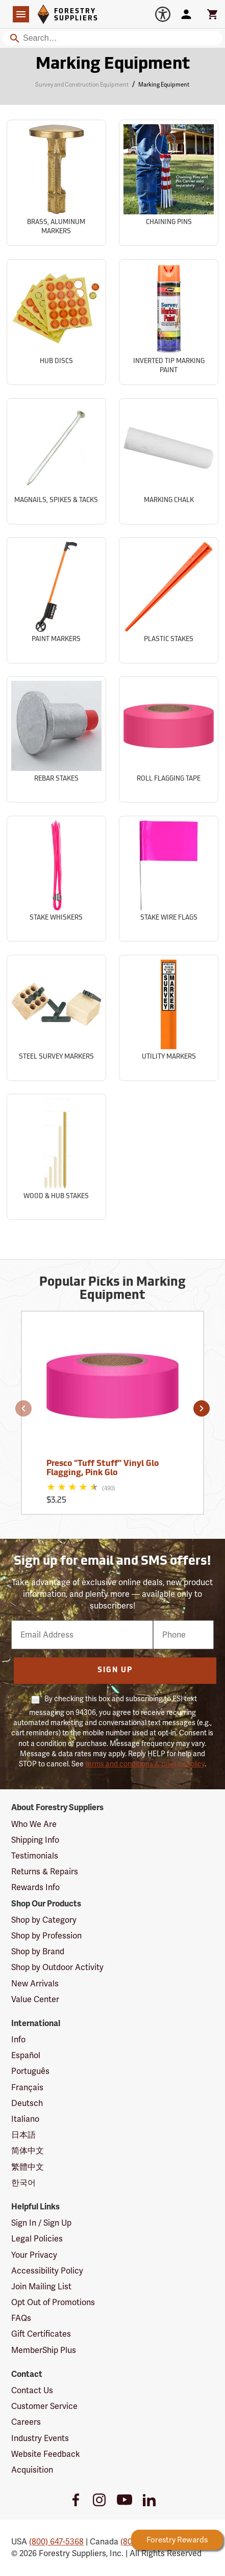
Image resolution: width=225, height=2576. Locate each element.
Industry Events (40, 2438)
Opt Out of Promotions (53, 2302)
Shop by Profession (46, 1935)
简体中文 (27, 2150)
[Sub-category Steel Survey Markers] (56, 1018)
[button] (23, 1408)
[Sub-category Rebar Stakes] (56, 739)
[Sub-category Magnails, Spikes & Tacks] (56, 461)
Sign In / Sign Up (41, 2223)
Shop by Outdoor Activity (57, 1967)
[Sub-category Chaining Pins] (168, 183)
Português (30, 2071)
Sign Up (115, 1670)
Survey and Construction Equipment (82, 84)
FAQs (21, 2318)
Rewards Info (35, 1887)
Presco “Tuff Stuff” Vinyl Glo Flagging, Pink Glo (102, 1468)
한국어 (23, 2182)
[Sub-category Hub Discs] (56, 322)
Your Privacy (34, 2255)
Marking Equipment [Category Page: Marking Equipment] (113, 65)
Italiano (25, 2119)
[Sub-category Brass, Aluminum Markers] (56, 183)
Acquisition (32, 2469)
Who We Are (34, 1824)
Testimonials (34, 1855)
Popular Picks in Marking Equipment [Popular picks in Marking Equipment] (112, 1289)
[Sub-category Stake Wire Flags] (168, 879)
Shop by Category (44, 1920)
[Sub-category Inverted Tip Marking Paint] (168, 322)
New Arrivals (35, 1983)
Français (27, 2087)
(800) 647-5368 (56, 2541)
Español (25, 2055)
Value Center (35, 1999)
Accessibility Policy (47, 2270)
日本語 (23, 2134)
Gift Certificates (41, 2334)
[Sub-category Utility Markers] (168, 1018)
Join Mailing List (41, 2286)
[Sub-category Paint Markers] (56, 600)
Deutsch (27, 2103)
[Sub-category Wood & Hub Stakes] (56, 1157)
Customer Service (44, 2406)
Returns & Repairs (44, 1871)
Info (18, 2039)
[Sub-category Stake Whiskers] (56, 879)
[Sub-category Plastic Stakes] (168, 600)
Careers (26, 2422)
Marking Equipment (163, 84)
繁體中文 (27, 2167)
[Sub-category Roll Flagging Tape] (168, 739)
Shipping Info (35, 1840)
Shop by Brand (37, 1951)
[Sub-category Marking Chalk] (168, 461)
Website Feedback (45, 2454)
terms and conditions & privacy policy (145, 1763)
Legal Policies (37, 2238)
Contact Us (32, 2390)
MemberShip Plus (43, 2350)
